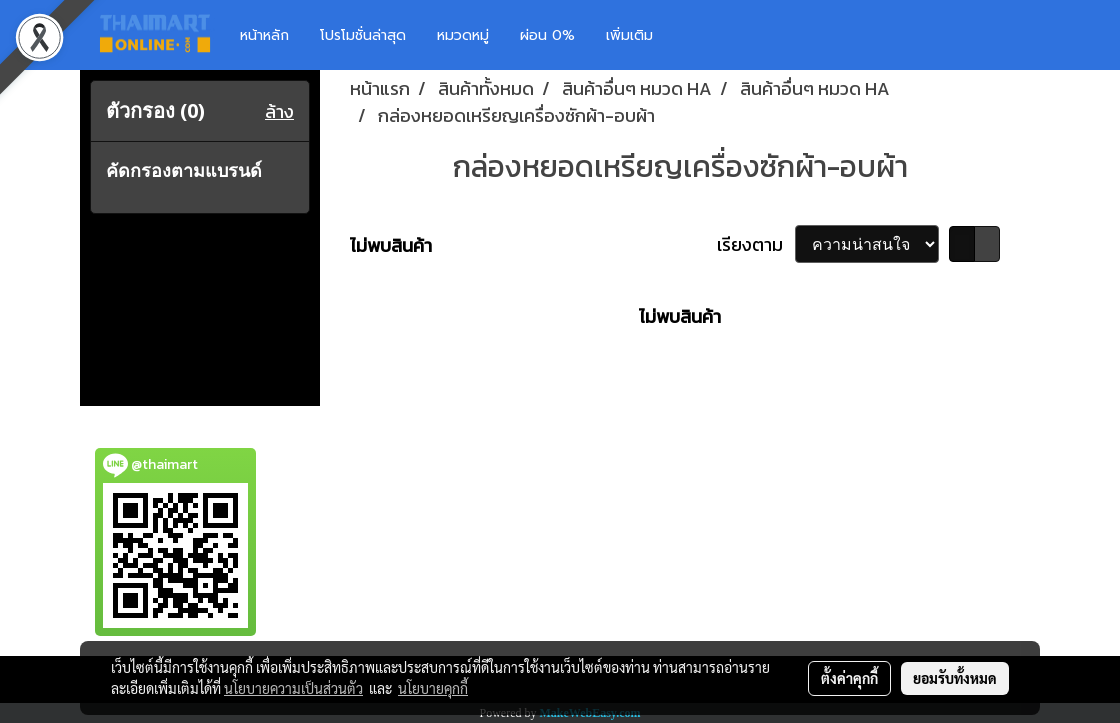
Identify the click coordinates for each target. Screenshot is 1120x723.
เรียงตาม (756, 244)
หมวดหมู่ (463, 35)
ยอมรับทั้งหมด (955, 678)
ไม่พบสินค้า (391, 245)
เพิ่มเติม (629, 35)
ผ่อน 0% (547, 35)
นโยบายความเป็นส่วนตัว (293, 688)
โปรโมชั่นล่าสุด (363, 35)
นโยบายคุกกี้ (433, 688)
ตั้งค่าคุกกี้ (849, 678)
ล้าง (279, 111)
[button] (698, 35)
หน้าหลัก (264, 35)
